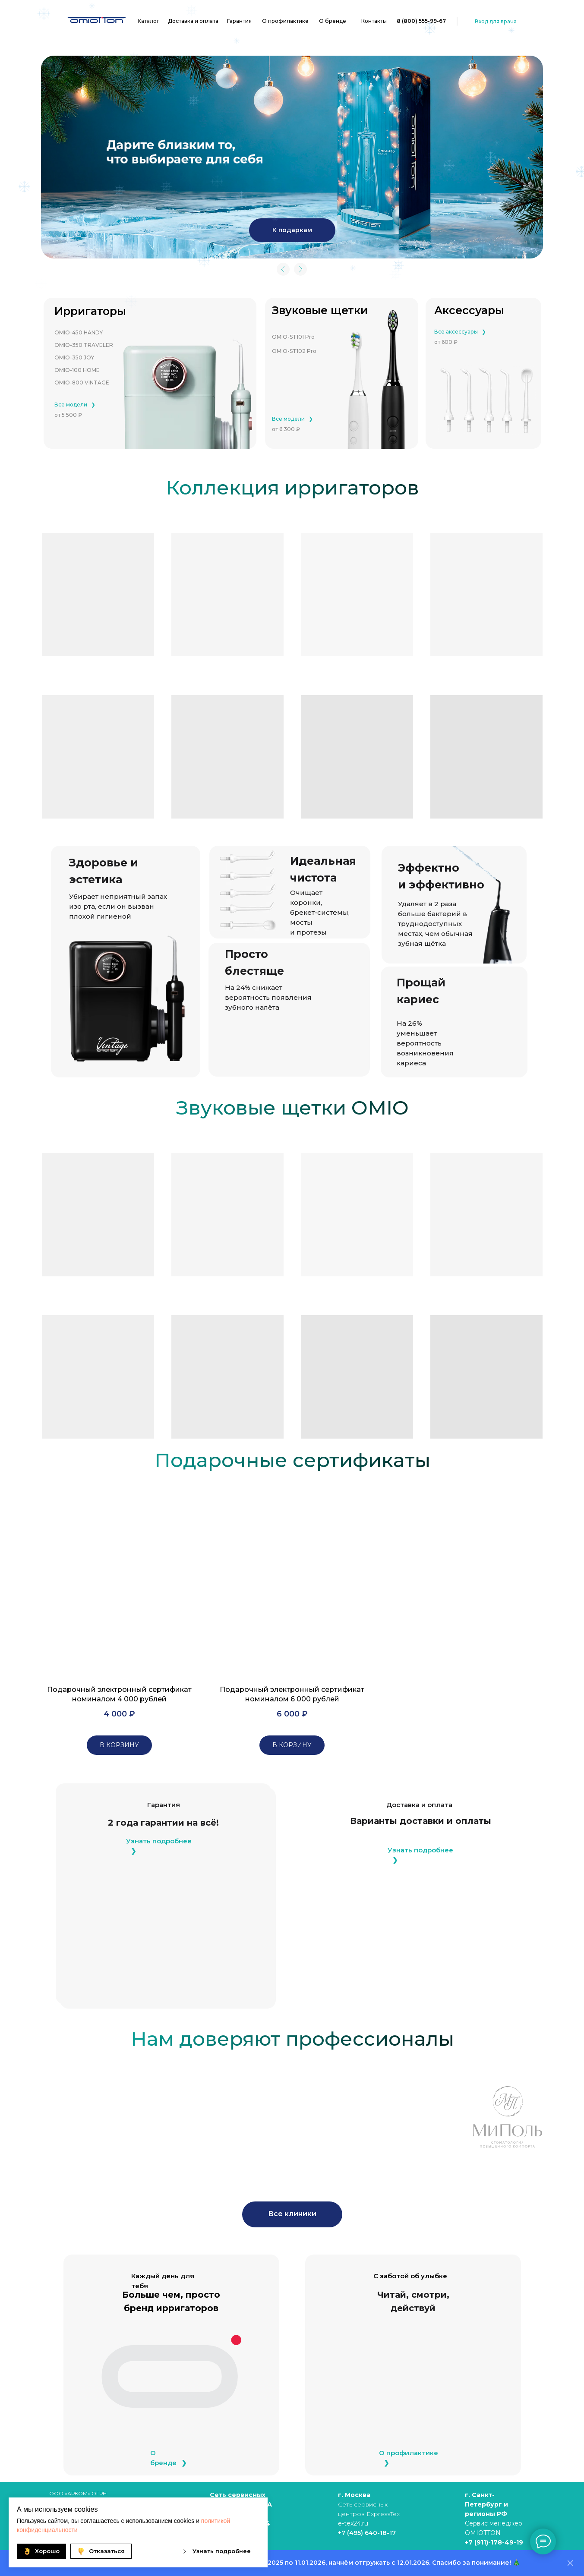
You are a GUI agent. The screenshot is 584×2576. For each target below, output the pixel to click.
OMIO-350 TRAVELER (83, 345)
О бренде (332, 21)
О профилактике (285, 21)
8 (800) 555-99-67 (421, 21)
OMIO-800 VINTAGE (81, 382)
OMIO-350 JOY (74, 357)
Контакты (374, 21)
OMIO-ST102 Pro (294, 351)
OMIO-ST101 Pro (293, 337)
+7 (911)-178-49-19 (494, 2542)
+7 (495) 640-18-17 (367, 2533)
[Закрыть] (570, 2563)
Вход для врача (496, 21)
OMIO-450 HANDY (78, 332)
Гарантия (239, 21)
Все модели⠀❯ (74, 404)
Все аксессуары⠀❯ (460, 331)
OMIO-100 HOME (77, 370)
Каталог (148, 21)
